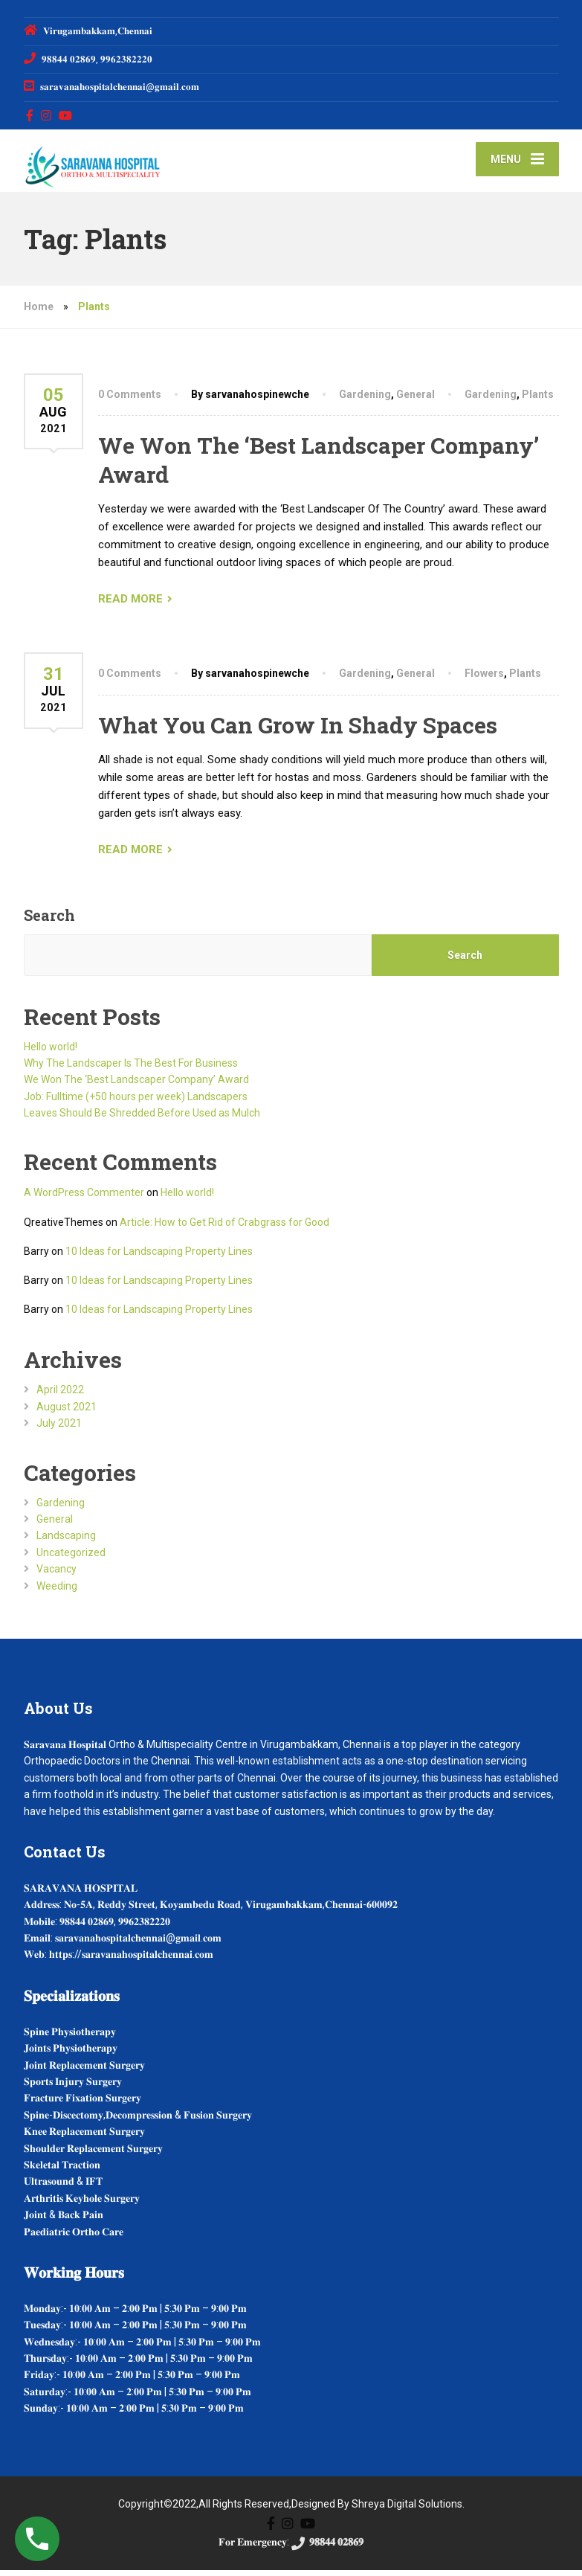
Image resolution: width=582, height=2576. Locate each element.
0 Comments (129, 400)
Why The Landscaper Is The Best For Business (131, 1069)
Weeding (56, 1591)
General (415, 400)
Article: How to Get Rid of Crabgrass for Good (224, 1227)
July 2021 (59, 1429)
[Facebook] (30, 115)
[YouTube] (65, 115)
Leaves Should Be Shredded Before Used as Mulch (142, 1119)
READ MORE (130, 604)
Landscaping (66, 1541)
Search (49, 920)
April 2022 (60, 1395)
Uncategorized (71, 1558)
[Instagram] (46, 115)
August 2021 (66, 1413)
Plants (538, 400)
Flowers (484, 679)
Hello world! (50, 1052)
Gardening (365, 400)
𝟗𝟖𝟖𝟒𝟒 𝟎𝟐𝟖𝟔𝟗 (326, 2548)
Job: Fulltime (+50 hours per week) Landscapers (136, 1102)
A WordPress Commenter (84, 1198)
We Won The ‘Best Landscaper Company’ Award (136, 1085)
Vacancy (56, 1575)
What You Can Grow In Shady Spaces (297, 730)
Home (39, 312)
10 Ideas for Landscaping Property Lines (159, 1257)
